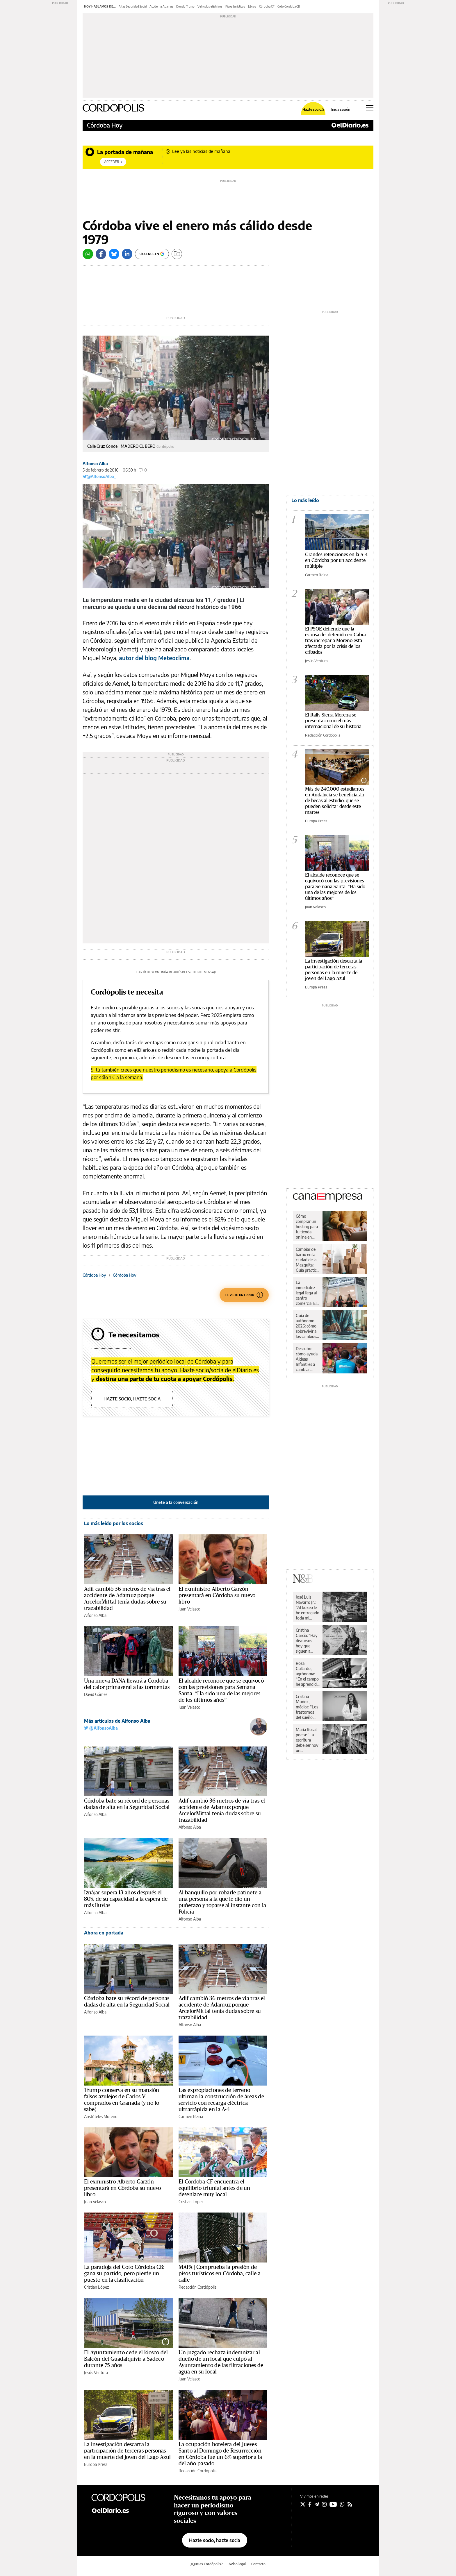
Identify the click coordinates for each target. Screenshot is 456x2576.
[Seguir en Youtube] (333, 2504)
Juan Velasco (189, 1608)
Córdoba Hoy (104, 125)
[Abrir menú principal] (369, 107)
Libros (252, 6)
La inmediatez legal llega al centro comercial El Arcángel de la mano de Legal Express (306, 1293)
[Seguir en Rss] (350, 2504)
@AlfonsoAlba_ (99, 476)
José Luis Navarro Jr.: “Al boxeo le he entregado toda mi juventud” (307, 1608)
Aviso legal (237, 2564)
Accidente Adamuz (161, 6)
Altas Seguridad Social (133, 6)
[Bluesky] (114, 254)
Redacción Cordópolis (197, 2287)
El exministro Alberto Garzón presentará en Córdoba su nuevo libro (217, 1595)
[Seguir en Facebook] (309, 2504)
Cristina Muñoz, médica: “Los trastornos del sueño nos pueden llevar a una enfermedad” (307, 1707)
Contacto (258, 2564)
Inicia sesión (340, 109)
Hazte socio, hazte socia (132, 1398)
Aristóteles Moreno (100, 2116)
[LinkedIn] (127, 254)
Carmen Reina (191, 2116)
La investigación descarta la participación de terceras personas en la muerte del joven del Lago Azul (127, 2450)
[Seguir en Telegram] (316, 2504)
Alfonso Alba (95, 463)
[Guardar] (177, 254)
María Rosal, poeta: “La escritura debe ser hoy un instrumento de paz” (307, 1740)
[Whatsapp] (88, 254)
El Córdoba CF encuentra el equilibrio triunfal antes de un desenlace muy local (214, 2188)
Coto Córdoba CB (288, 6)
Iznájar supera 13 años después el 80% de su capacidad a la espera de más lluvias (126, 1899)
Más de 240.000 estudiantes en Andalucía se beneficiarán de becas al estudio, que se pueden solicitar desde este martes (334, 801)
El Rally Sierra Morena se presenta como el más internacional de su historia (333, 720)
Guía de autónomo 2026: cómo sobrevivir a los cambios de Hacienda (306, 1326)
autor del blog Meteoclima (154, 657)
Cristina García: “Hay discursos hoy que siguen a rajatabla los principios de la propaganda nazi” (307, 1641)
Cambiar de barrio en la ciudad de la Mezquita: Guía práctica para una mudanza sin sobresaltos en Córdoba (307, 1260)
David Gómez (95, 1694)
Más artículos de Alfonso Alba (117, 1721)
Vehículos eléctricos (209, 6)
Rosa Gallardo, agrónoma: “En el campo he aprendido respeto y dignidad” (307, 1674)
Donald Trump (185, 6)
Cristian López (191, 2201)
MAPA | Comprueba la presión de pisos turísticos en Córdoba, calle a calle (220, 2273)
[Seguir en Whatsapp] (342, 2504)
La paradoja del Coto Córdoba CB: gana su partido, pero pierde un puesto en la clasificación (124, 2273)
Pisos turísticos (235, 6)
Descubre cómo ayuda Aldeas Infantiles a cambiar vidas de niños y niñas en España (307, 1359)
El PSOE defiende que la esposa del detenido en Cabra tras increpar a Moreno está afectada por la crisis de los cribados (335, 640)
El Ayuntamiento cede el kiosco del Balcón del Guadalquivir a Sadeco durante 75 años (126, 2359)
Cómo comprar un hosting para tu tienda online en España (307, 1227)
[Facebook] (101, 254)
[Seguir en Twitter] (302, 2504)
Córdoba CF (267, 6)
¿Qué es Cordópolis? (206, 2564)
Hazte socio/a (313, 109)
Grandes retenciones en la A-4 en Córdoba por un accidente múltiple (336, 560)
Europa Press (95, 2464)
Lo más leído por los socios (113, 1523)
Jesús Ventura (96, 2372)
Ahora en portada (103, 1933)
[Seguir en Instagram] (324, 2504)
